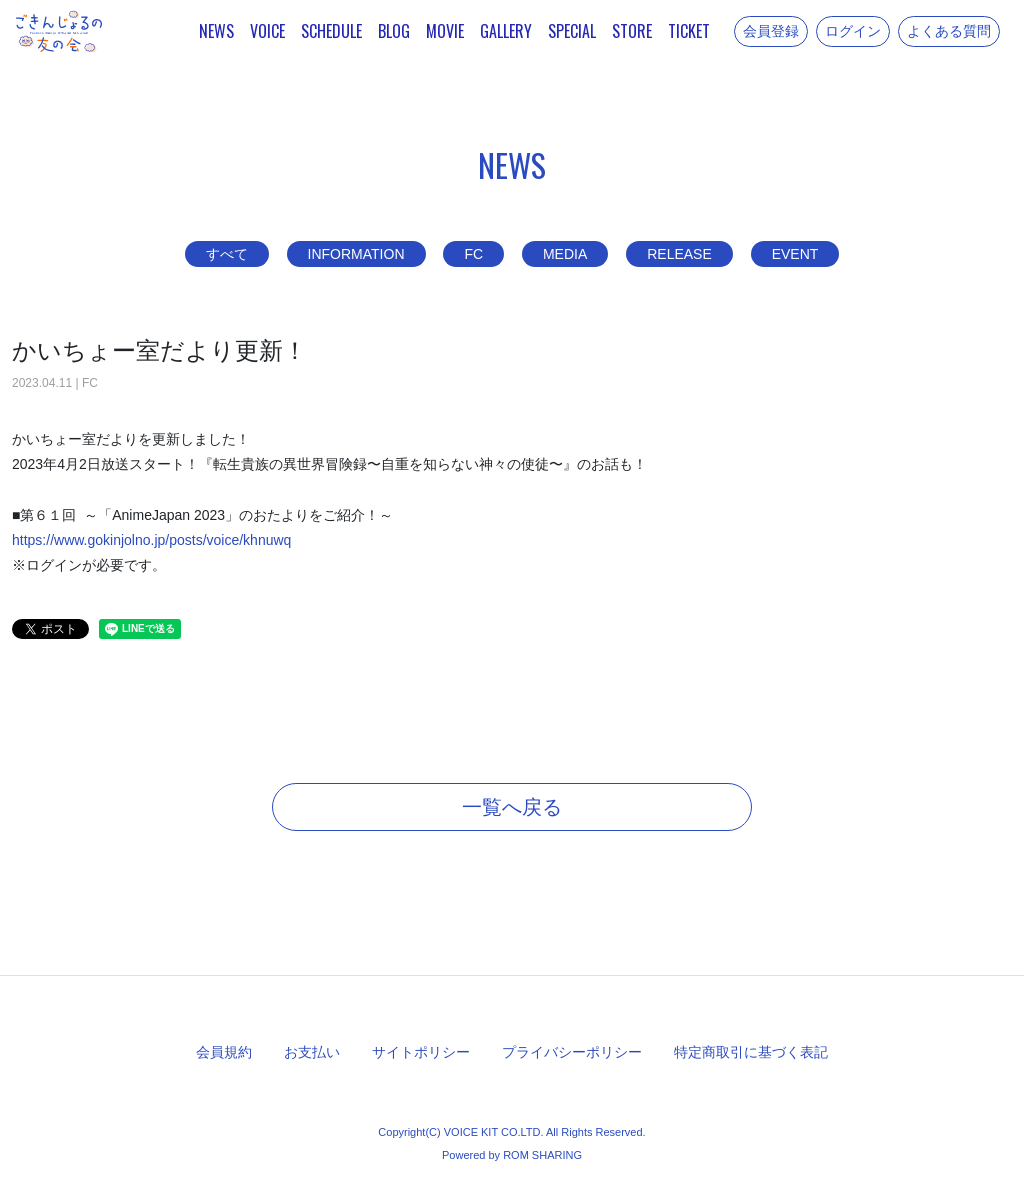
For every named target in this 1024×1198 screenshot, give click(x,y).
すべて (227, 254)
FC (473, 254)
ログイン (853, 31)
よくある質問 (949, 31)
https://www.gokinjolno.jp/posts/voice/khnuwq (151, 540)
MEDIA (565, 254)
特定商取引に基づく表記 (751, 1052)
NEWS (216, 31)
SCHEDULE (331, 31)
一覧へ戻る (512, 807)
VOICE (267, 31)
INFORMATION (356, 254)
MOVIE (445, 31)
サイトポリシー (421, 1052)
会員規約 (224, 1052)
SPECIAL (572, 31)
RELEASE (679, 254)
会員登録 (771, 31)
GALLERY (506, 31)
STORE (632, 31)
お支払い (312, 1052)
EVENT (795, 254)
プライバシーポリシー (572, 1052)
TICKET (689, 31)
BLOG (394, 31)
